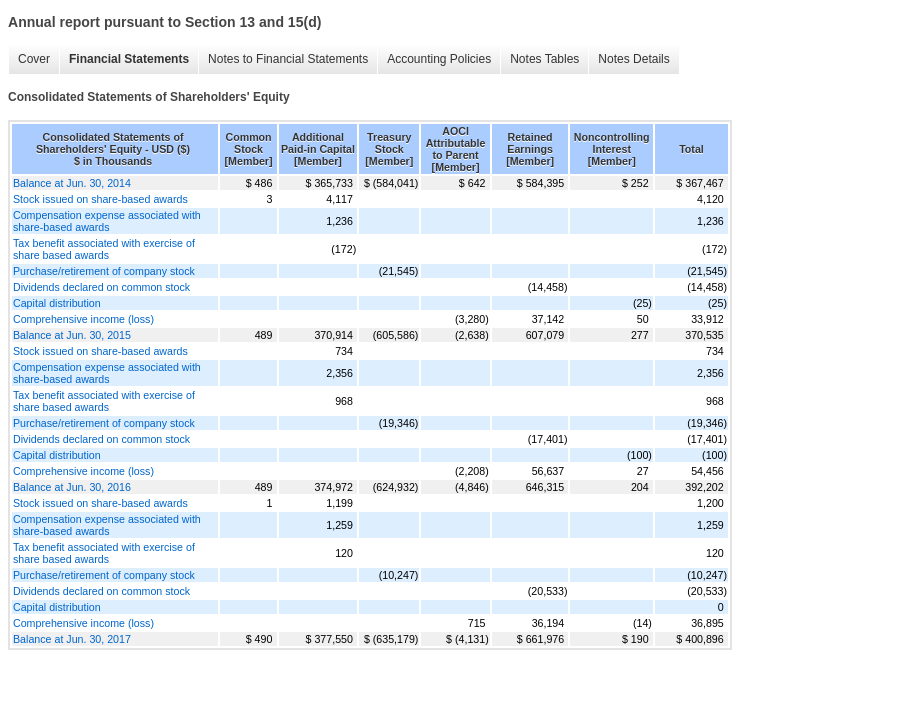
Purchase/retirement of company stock (104, 271)
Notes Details (633, 59)
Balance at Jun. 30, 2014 (72, 183)
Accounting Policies (439, 59)
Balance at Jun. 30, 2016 (72, 487)
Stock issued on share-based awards (100, 199)
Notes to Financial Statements (288, 59)
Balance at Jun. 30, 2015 (72, 335)
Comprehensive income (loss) (83, 319)
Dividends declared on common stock (101, 287)
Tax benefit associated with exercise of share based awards (104, 249)
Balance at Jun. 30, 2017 (72, 639)
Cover (34, 59)
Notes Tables (544, 59)
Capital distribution (57, 303)
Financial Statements (129, 59)
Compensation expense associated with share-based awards (107, 221)
